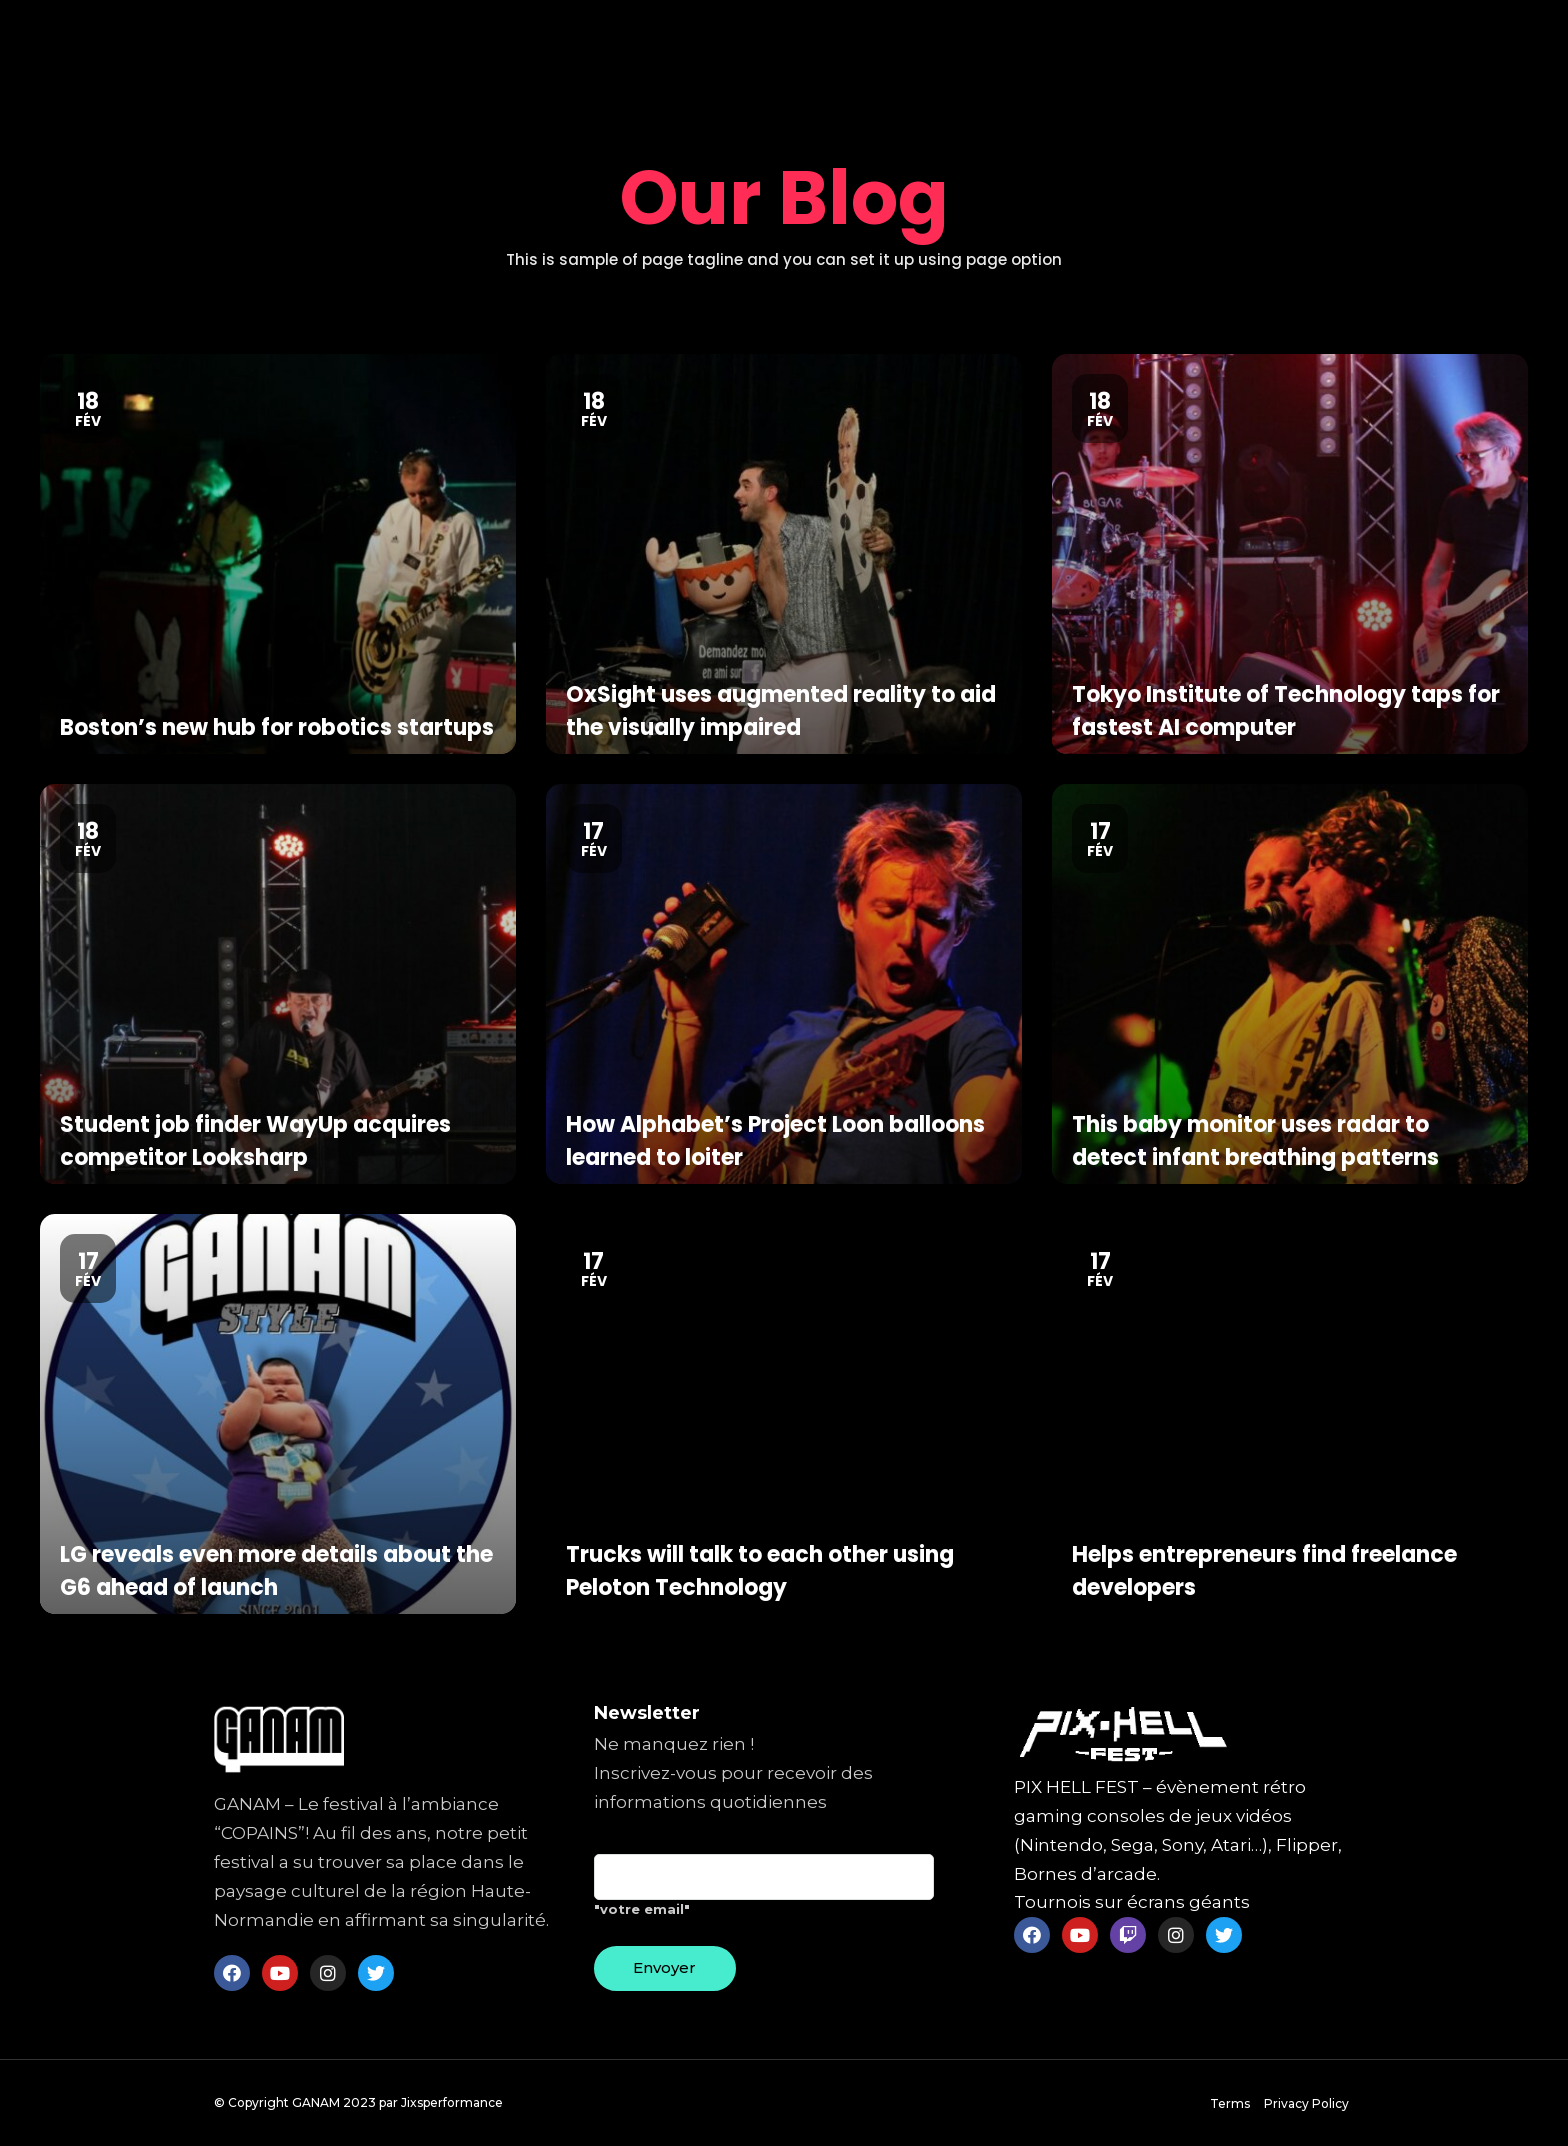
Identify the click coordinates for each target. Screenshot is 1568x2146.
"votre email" (764, 1893)
